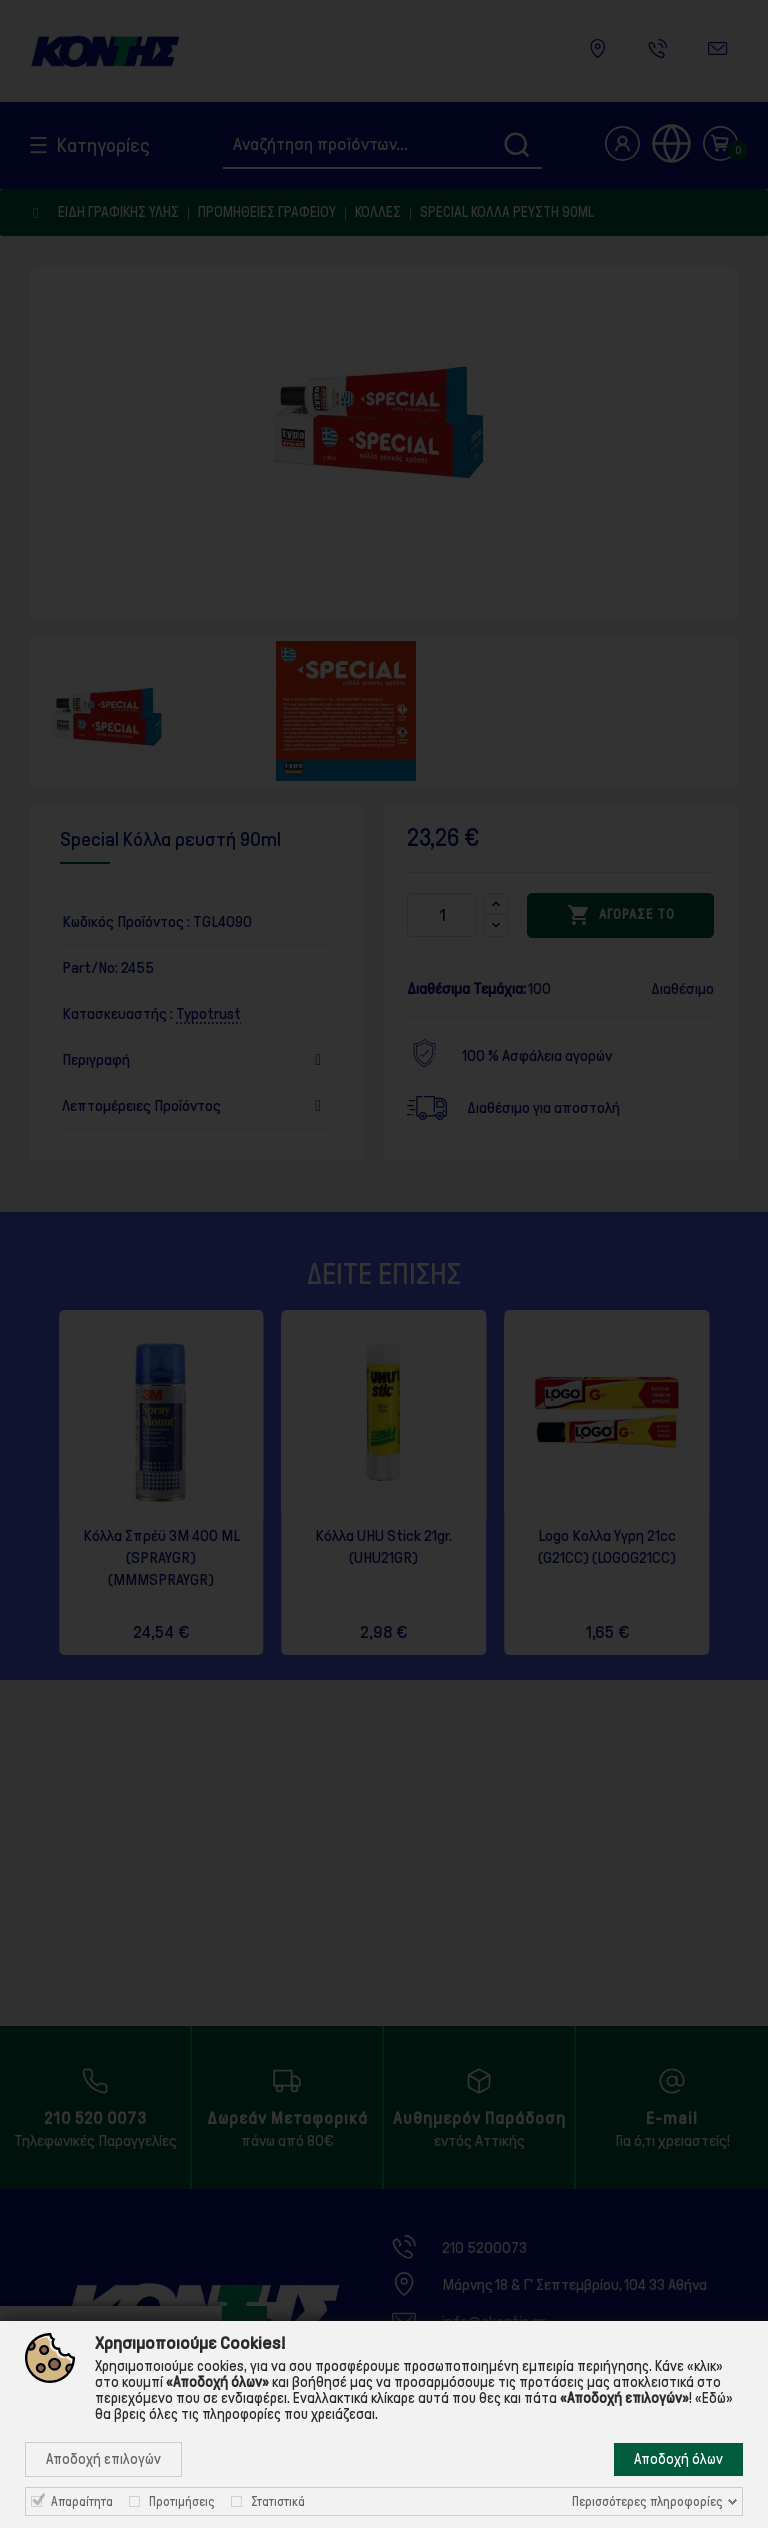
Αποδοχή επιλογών (103, 2459)
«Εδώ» (714, 2398)
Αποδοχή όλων (678, 2459)
